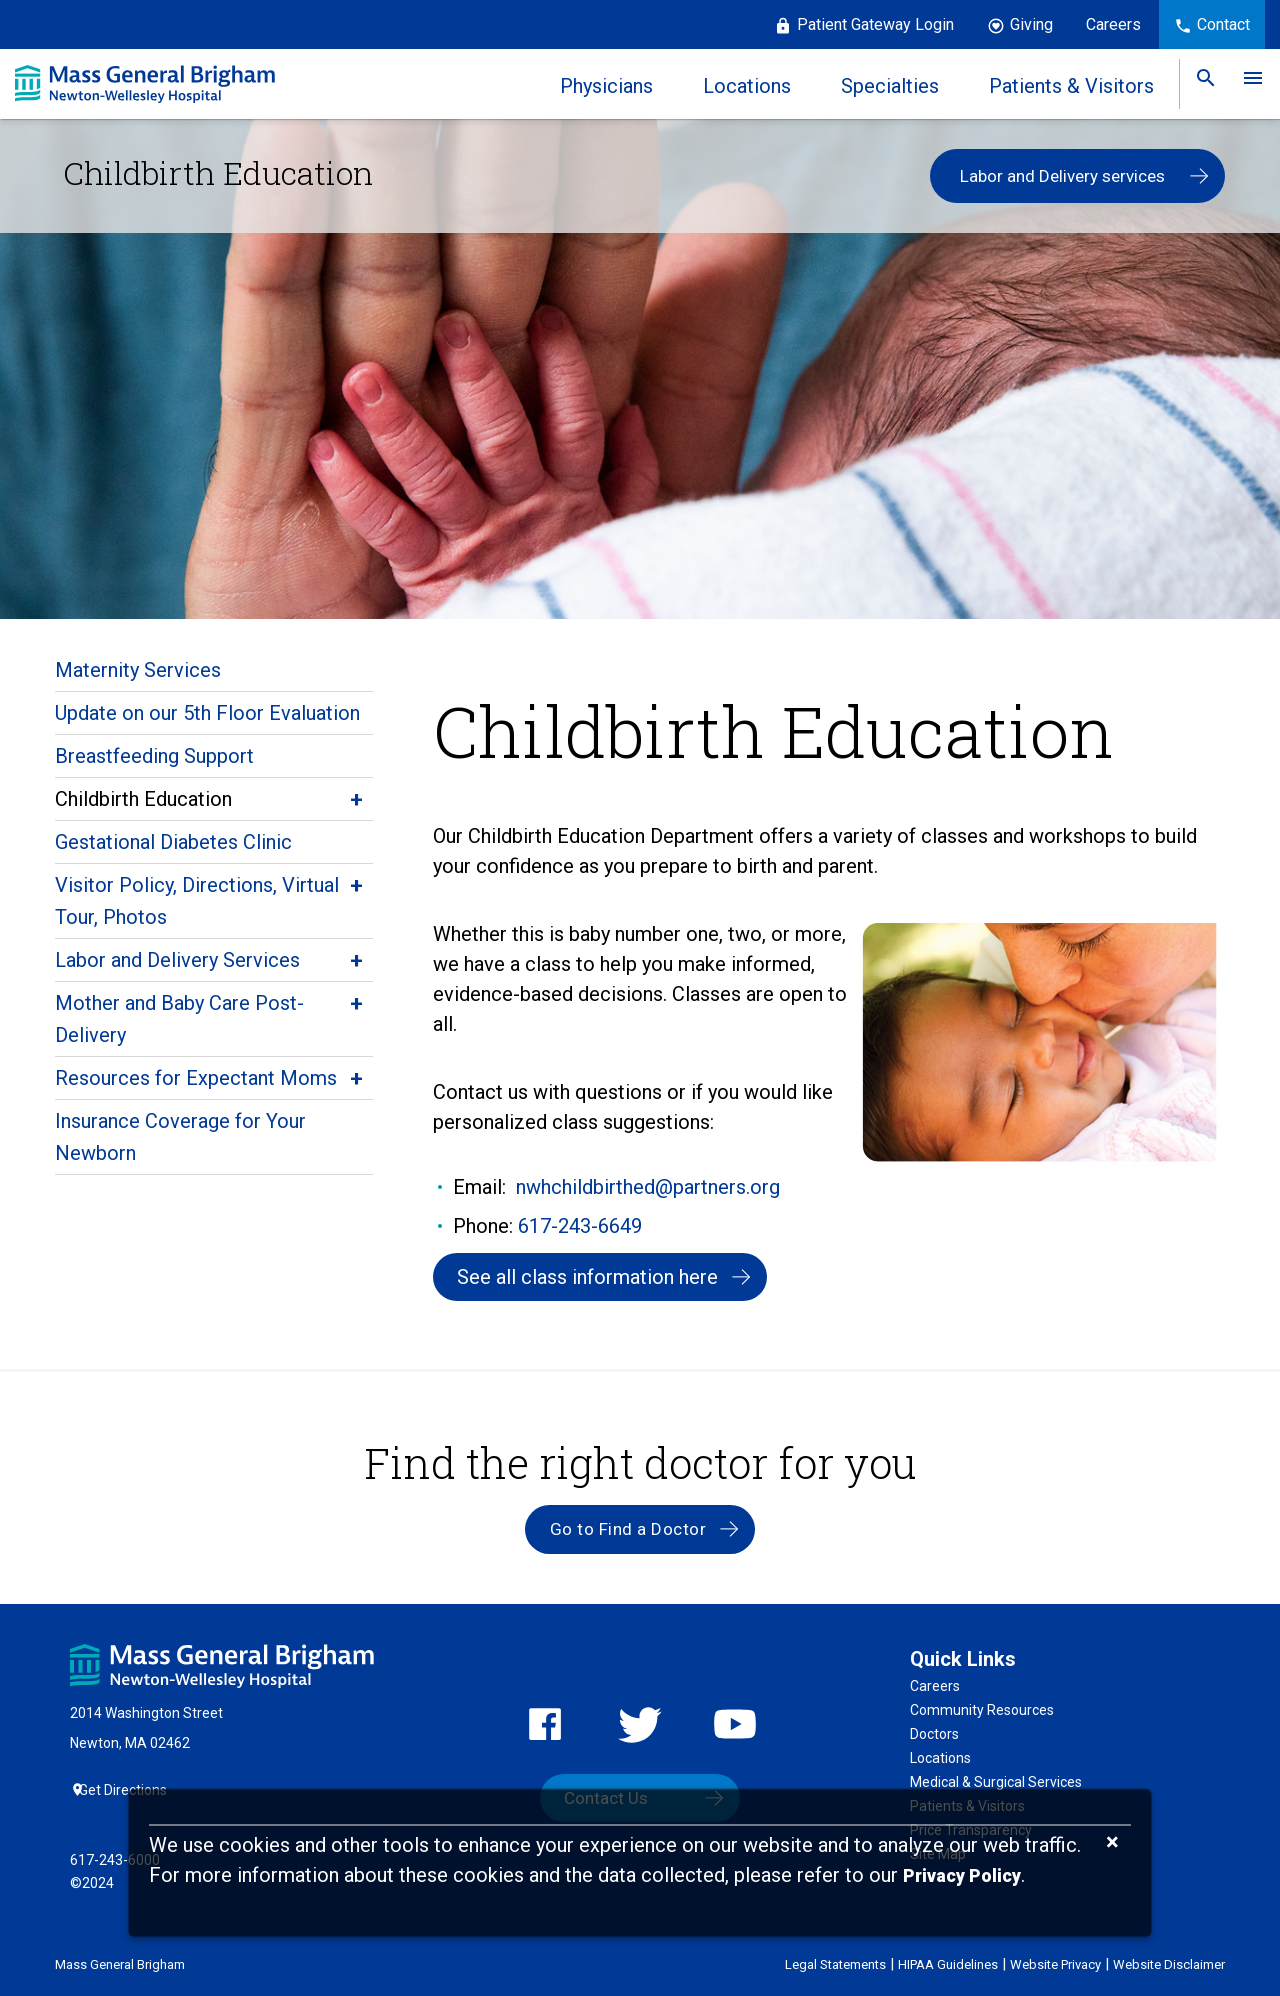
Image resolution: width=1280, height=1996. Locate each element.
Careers (1113, 24)
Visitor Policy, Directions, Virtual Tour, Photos (197, 901)
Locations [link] (740, 86)
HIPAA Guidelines (948, 1963)
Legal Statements (835, 1963)
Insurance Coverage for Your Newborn (180, 1137)
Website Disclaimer (1169, 1963)
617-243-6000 (115, 1859)
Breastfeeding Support (154, 756)
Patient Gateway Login (875, 24)
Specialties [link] (883, 86)
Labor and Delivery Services (177, 960)
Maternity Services (138, 670)
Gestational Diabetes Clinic (173, 842)
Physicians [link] (599, 86)
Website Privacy (1055, 1963)
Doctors (934, 1744)
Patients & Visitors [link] (1064, 86)
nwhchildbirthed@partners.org (648, 1187)
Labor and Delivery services (1062, 176)
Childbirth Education (143, 799)
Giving (1031, 24)
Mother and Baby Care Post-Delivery (179, 1019)
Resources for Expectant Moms (196, 1078)
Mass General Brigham (120, 1963)
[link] (1199, 84)
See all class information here (593, 1280)
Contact (1223, 24)
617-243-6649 (580, 1226)
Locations (940, 1768)
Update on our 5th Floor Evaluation (207, 713)
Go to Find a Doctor (625, 1537)
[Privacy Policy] (962, 1876)
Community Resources (982, 1720)
